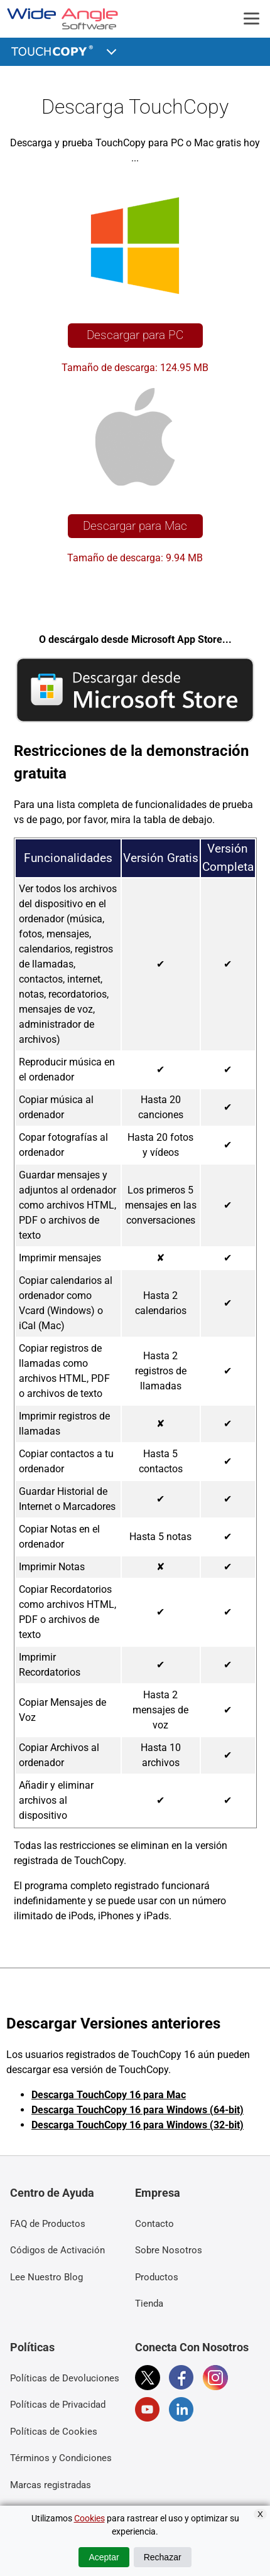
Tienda (149, 2303)
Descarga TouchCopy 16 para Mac (108, 2095)
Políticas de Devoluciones (64, 2378)
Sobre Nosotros (168, 2250)
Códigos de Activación (57, 2250)
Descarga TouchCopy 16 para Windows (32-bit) (137, 2125)
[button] (112, 50)
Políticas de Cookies (53, 2431)
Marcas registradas (50, 2485)
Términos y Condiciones (61, 2458)
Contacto (154, 2223)
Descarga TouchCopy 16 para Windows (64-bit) (137, 2110)
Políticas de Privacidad (57, 2404)
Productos (156, 2277)
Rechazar (162, 2557)
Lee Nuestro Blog (46, 2277)
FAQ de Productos (47, 2223)
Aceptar (104, 2557)
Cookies (89, 2518)
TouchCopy (53, 50)
